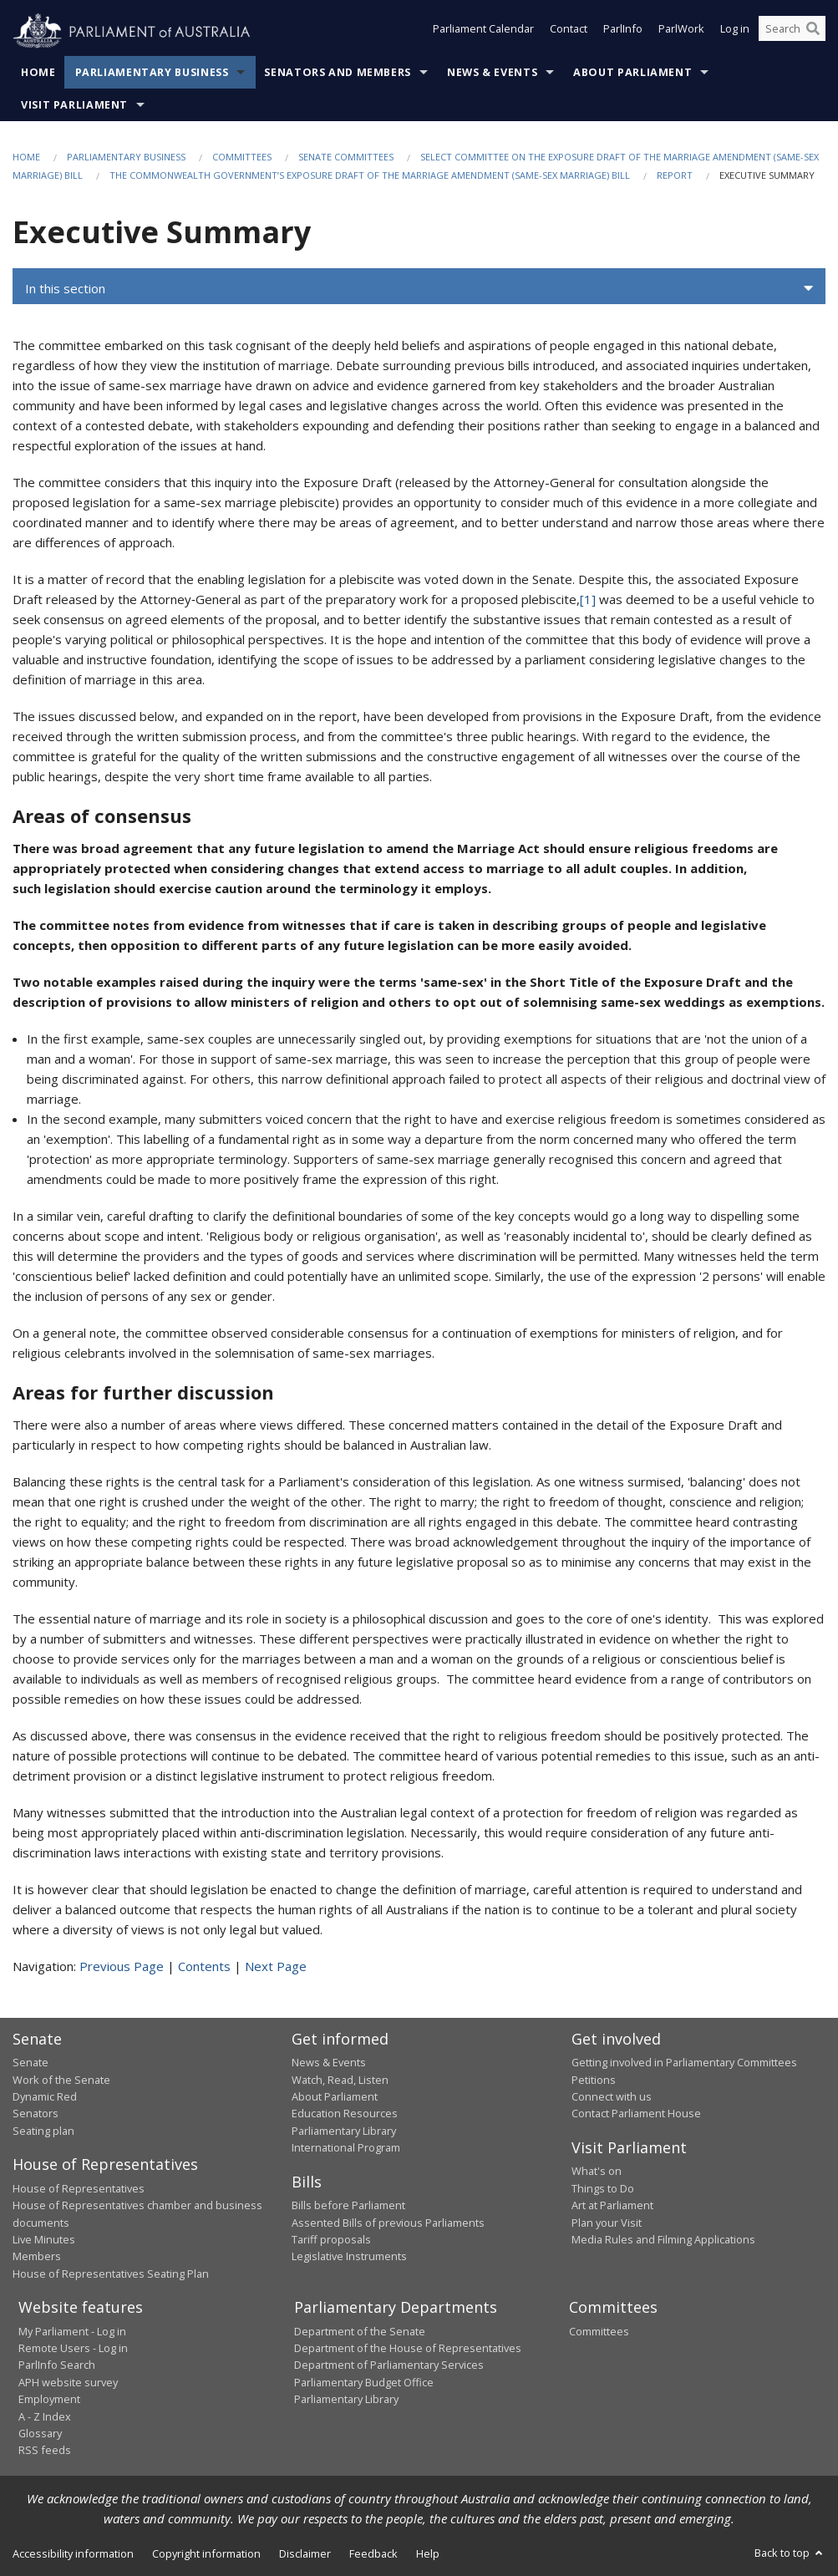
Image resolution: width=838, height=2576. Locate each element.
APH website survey (68, 2382)
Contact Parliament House (636, 2113)
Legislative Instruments (349, 2256)
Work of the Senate (61, 2079)
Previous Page (121, 1966)
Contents (204, 1966)
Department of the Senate (359, 2331)
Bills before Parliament (348, 2205)
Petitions (593, 2079)
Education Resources (345, 2113)
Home (38, 72)
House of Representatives (79, 2188)
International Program (346, 2147)
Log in (734, 31)
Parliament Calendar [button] (483, 31)
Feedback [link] (373, 2553)
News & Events (492, 72)
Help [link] (427, 2553)
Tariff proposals (331, 2239)
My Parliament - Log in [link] (72, 2331)
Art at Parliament (612, 2205)
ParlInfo (622, 31)
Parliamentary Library (344, 2130)
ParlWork (681, 31)
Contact (568, 31)
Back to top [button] (789, 2552)
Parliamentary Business (152, 72)
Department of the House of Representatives (407, 2347)
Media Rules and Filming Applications (663, 2239)
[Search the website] (792, 31)
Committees (242, 156)
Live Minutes (44, 2239)
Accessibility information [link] (73, 2553)
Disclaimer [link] (305, 2553)
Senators (35, 2113)
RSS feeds (44, 2449)
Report (675, 175)
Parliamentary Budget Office (364, 2382)
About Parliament (632, 72)
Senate (30, 2062)
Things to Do (602, 2188)
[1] (588, 599)
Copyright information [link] (206, 2553)
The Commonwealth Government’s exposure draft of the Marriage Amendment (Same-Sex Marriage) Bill (369, 175)
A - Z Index (44, 2416)
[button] (419, 288)
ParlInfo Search (56, 2364)
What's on (596, 2170)
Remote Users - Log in (73, 2347)
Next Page (276, 1966)
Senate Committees (346, 156)
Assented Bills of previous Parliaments (388, 2222)
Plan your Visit (606, 2222)
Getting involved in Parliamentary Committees (684, 2062)
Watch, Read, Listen (340, 2079)
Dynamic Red (45, 2096)
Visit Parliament (74, 105)
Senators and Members (337, 72)
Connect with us (611, 2096)
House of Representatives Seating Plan (111, 2273)
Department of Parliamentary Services (389, 2364)
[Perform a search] (812, 31)
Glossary (40, 2433)
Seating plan (43, 2130)
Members (37, 2256)
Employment (49, 2398)
